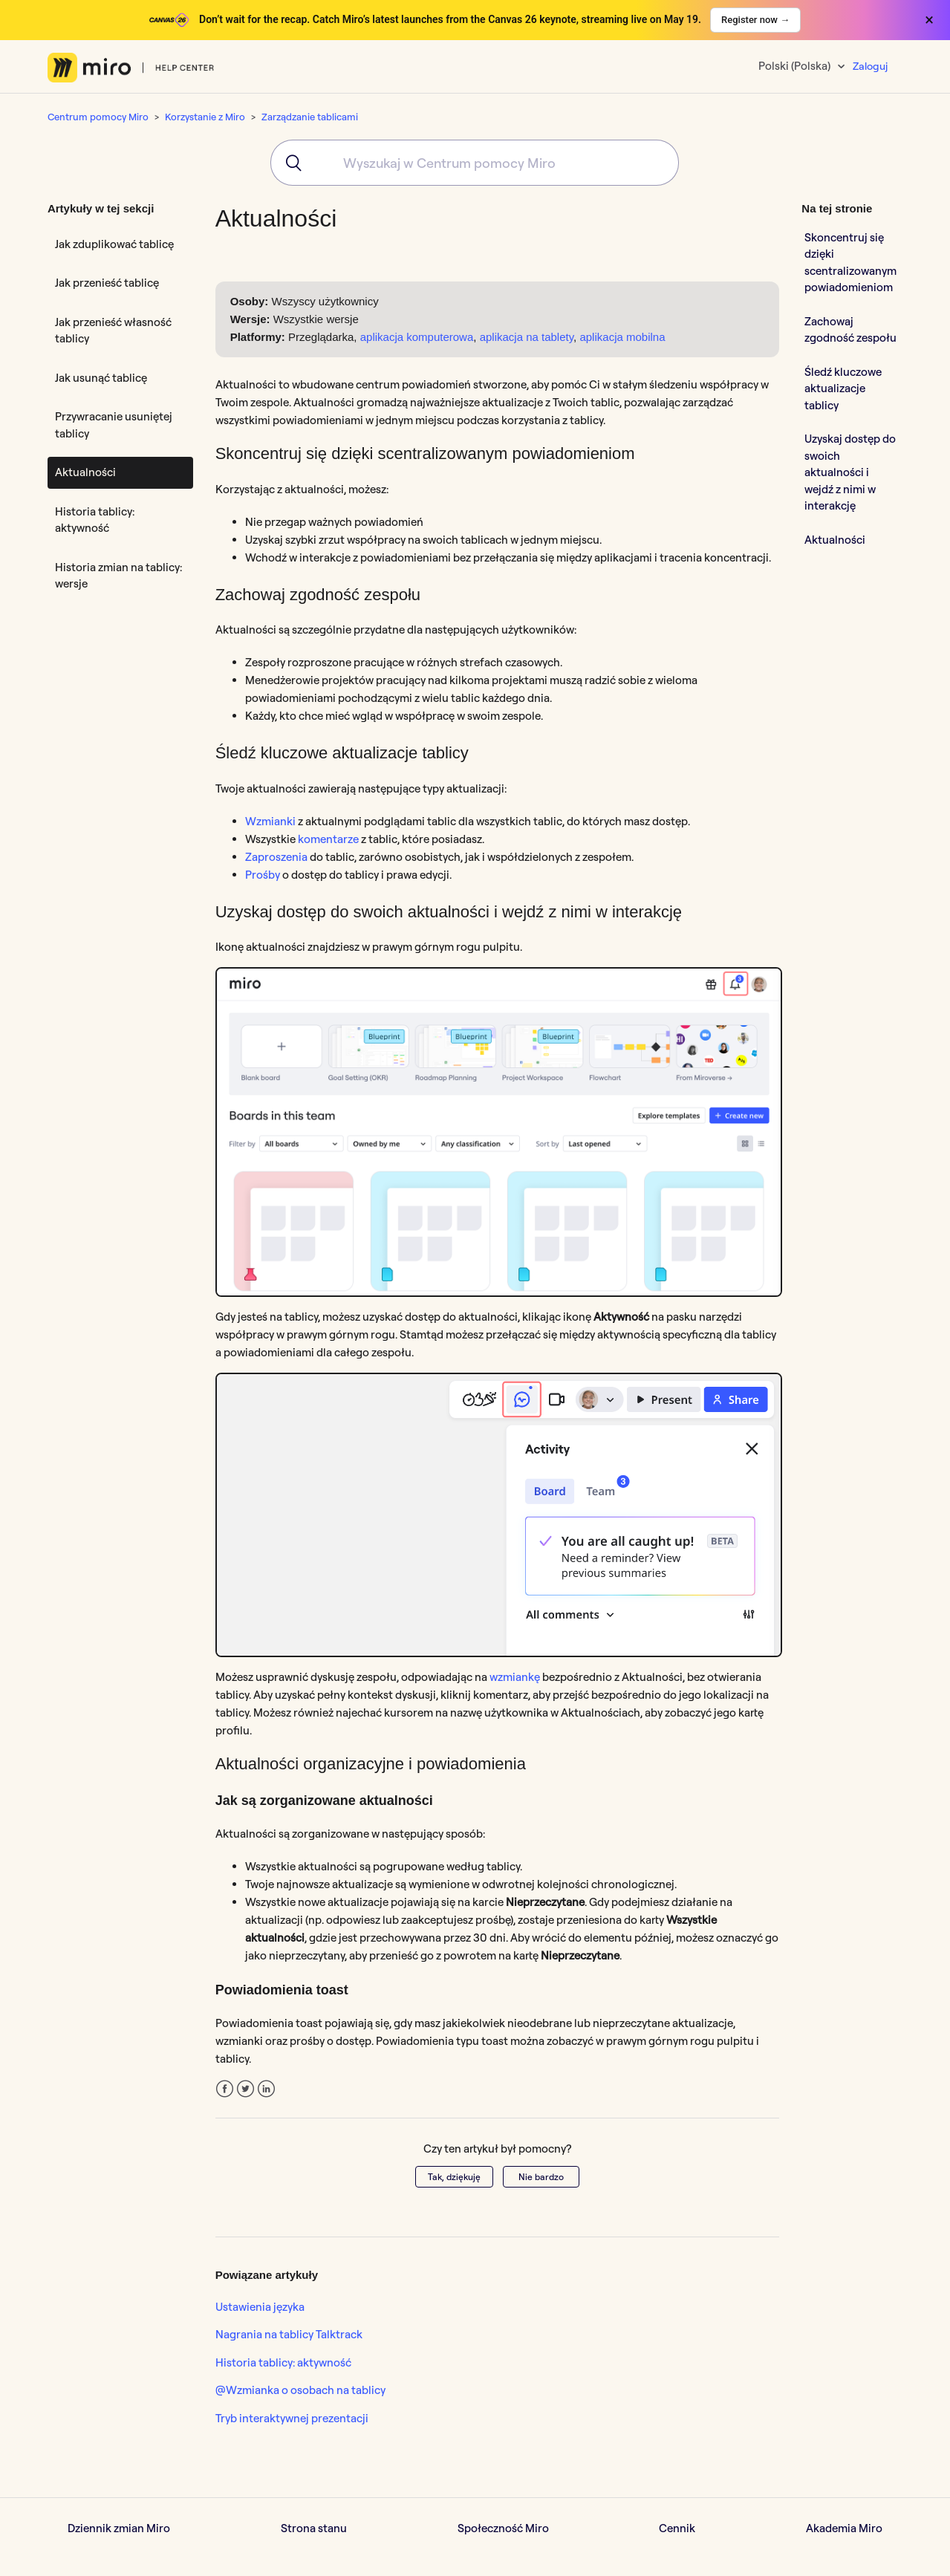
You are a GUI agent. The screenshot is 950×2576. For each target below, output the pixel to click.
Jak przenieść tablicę (107, 283)
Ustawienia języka (260, 2307)
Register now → (755, 19)
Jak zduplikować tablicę (114, 244)
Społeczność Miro (503, 2528)
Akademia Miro (844, 2528)
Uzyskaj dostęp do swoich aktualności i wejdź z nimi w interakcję (850, 472)
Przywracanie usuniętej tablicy (113, 424)
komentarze (328, 839)
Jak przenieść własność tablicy (113, 330)
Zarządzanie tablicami (309, 117)
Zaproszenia (276, 857)
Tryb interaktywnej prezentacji (291, 2418)
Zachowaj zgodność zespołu (850, 329)
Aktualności (85, 472)
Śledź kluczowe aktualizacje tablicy (843, 388)
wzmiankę (514, 1677)
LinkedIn (266, 2089)
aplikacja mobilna (622, 337)
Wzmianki (270, 821)
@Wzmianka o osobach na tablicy (300, 2390)
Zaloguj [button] (870, 66)
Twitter (245, 2089)
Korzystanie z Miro (205, 117)
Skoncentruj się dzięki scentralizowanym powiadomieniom (850, 262)
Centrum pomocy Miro (98, 117)
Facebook (224, 2089)
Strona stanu (314, 2528)
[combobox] (474, 163)
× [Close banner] (929, 20)
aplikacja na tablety (526, 337)
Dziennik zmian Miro (119, 2528)
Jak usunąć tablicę (101, 378)
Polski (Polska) (795, 66)
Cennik (677, 2528)
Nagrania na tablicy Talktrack (288, 2334)
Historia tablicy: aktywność (94, 520)
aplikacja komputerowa (417, 337)
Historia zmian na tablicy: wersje (118, 575)
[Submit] (288, 162)
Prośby (262, 875)
